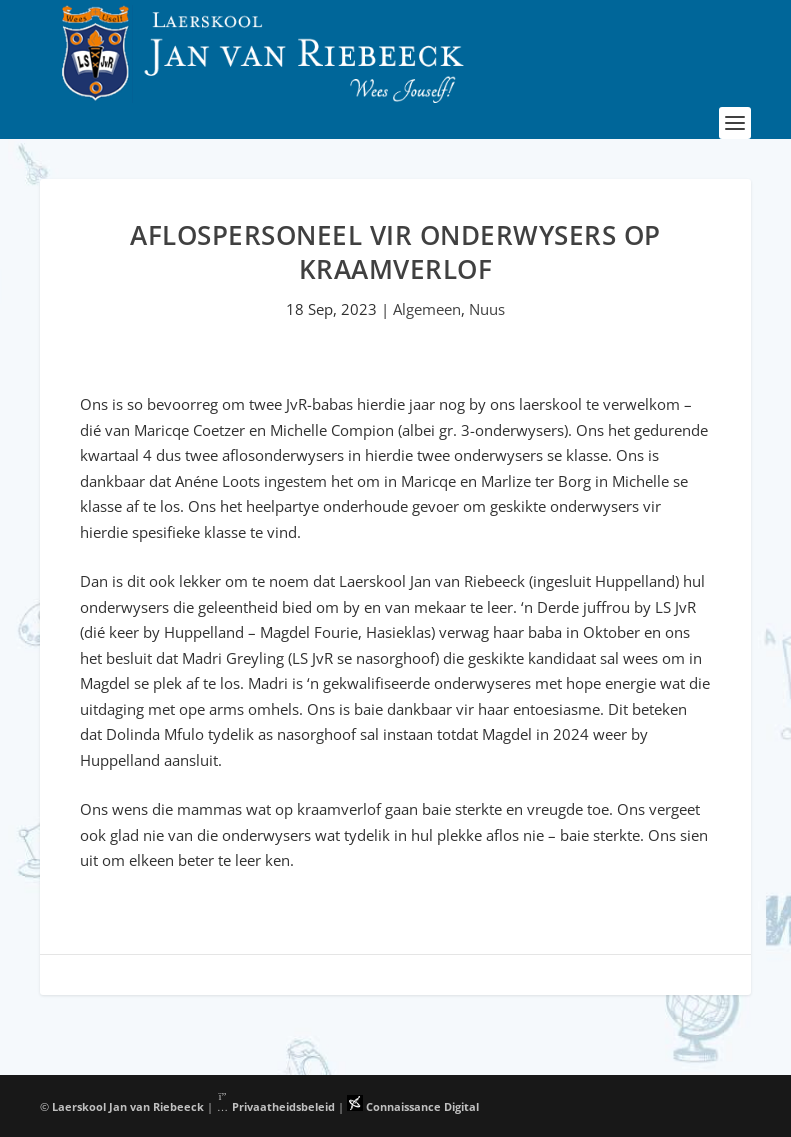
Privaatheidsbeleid (276, 1106)
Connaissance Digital (413, 1106)
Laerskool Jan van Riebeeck (128, 1106)
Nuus (487, 309)
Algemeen (427, 309)
